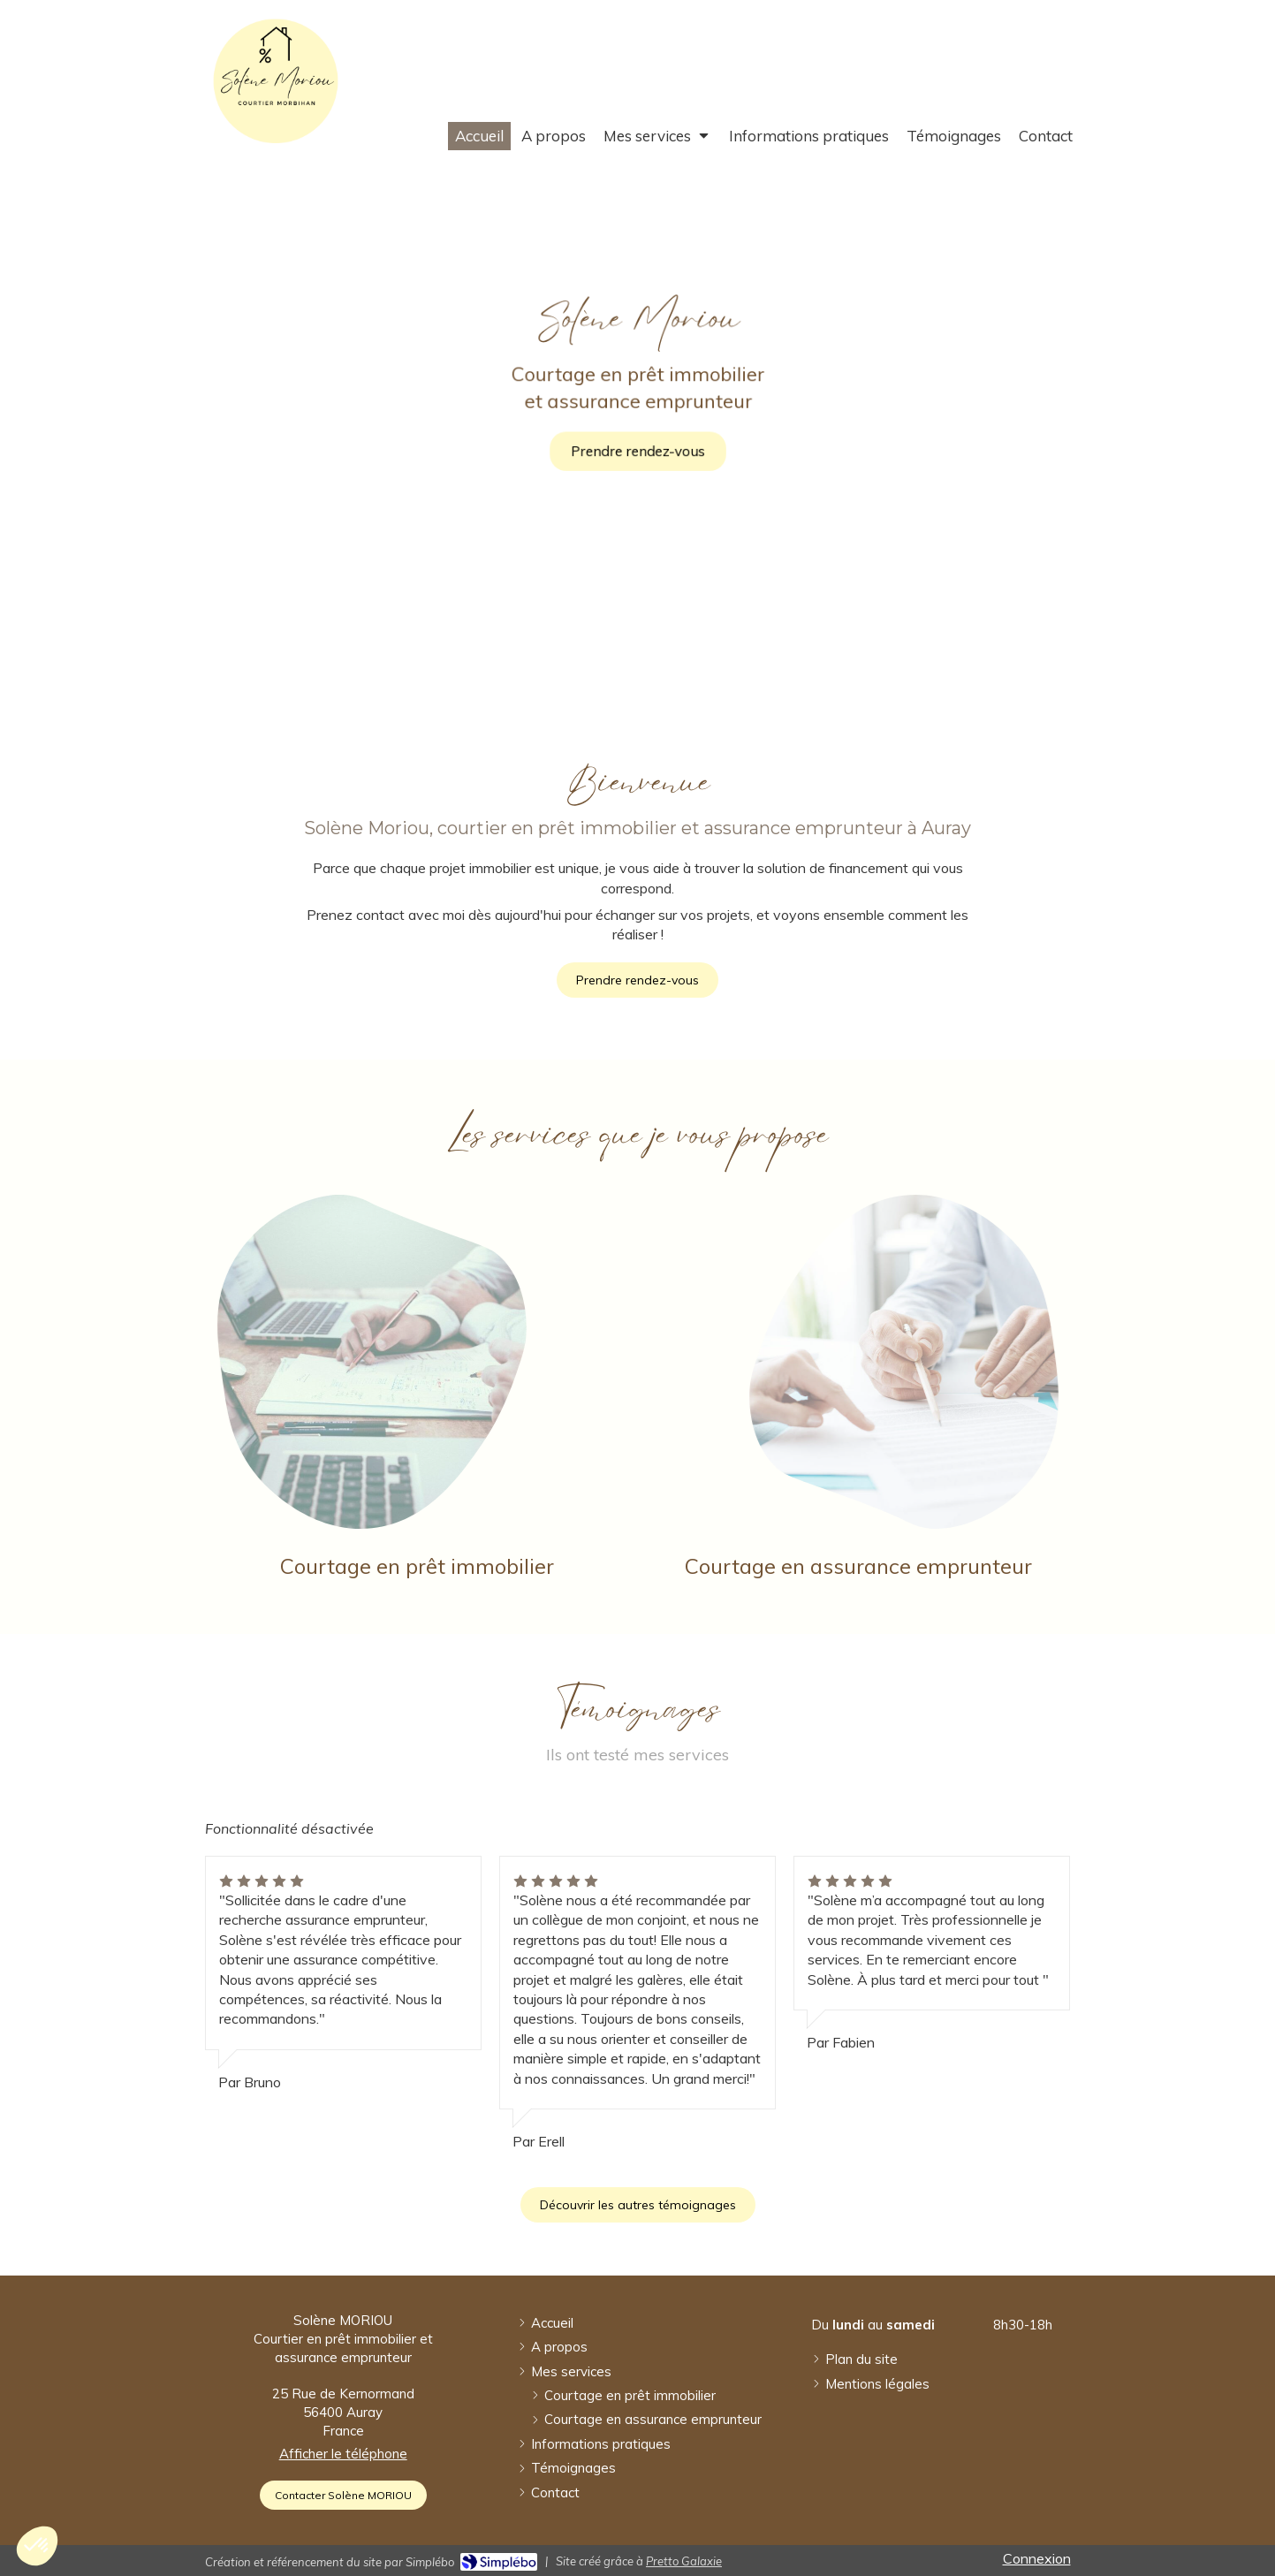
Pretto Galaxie (684, 2561)
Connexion (1037, 2558)
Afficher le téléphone (343, 2453)
